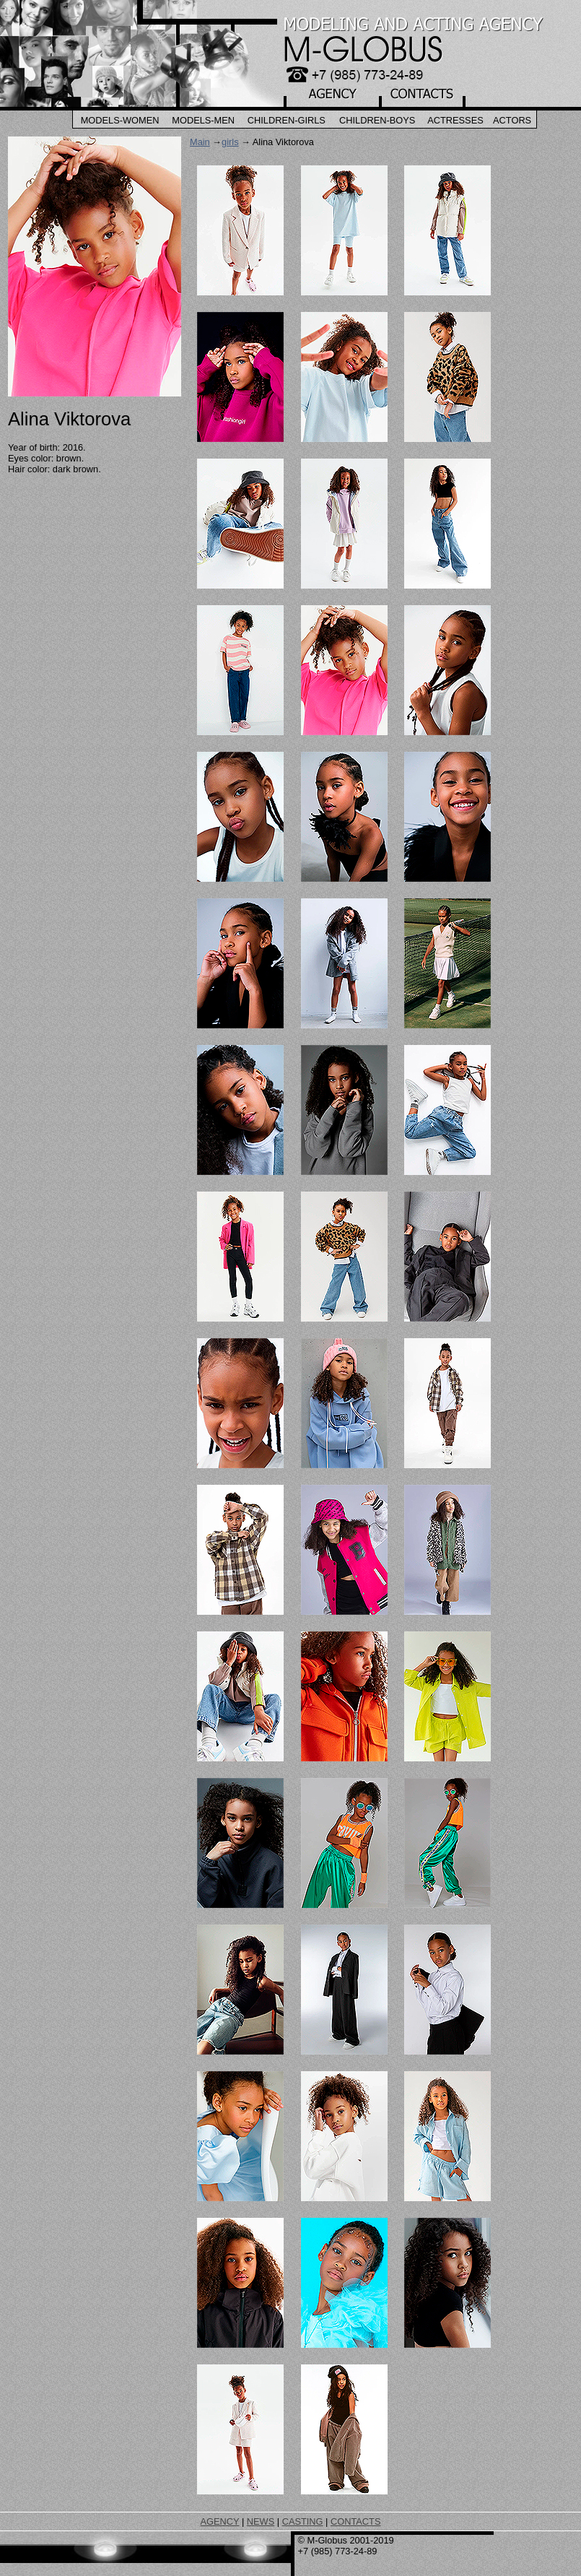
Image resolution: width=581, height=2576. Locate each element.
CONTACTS (355, 2521)
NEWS (260, 2521)
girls (230, 141)
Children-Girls (287, 120)
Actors (512, 120)
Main (200, 141)
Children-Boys (377, 120)
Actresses (455, 120)
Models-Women (120, 120)
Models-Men (203, 120)
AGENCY (220, 2521)
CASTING (302, 2521)
